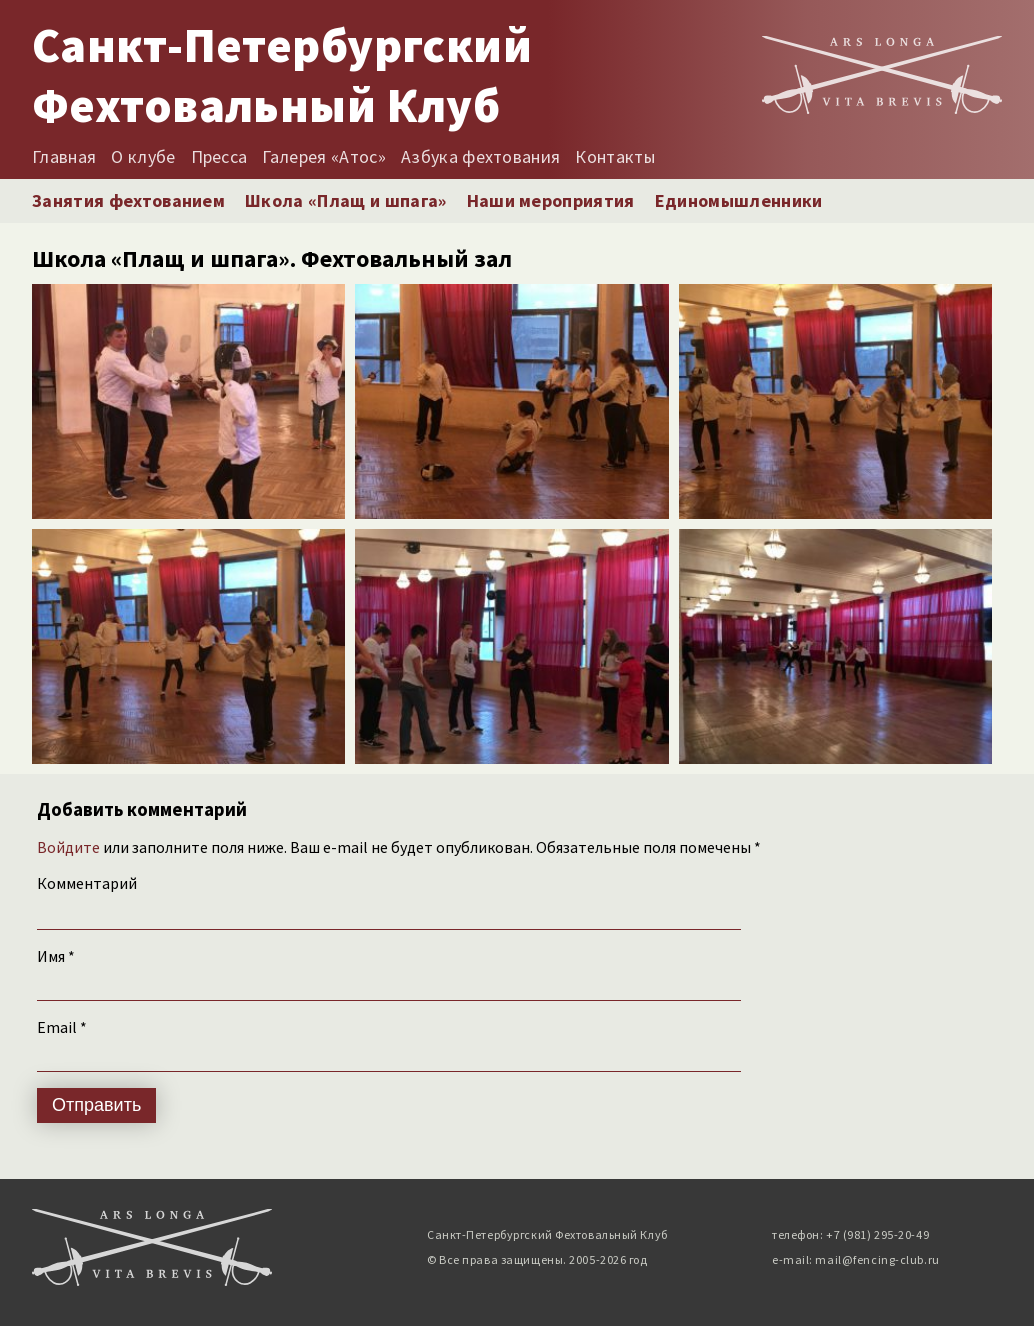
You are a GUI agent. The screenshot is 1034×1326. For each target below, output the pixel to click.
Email (62, 1027)
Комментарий (87, 883)
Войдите (68, 847)
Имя (56, 956)
